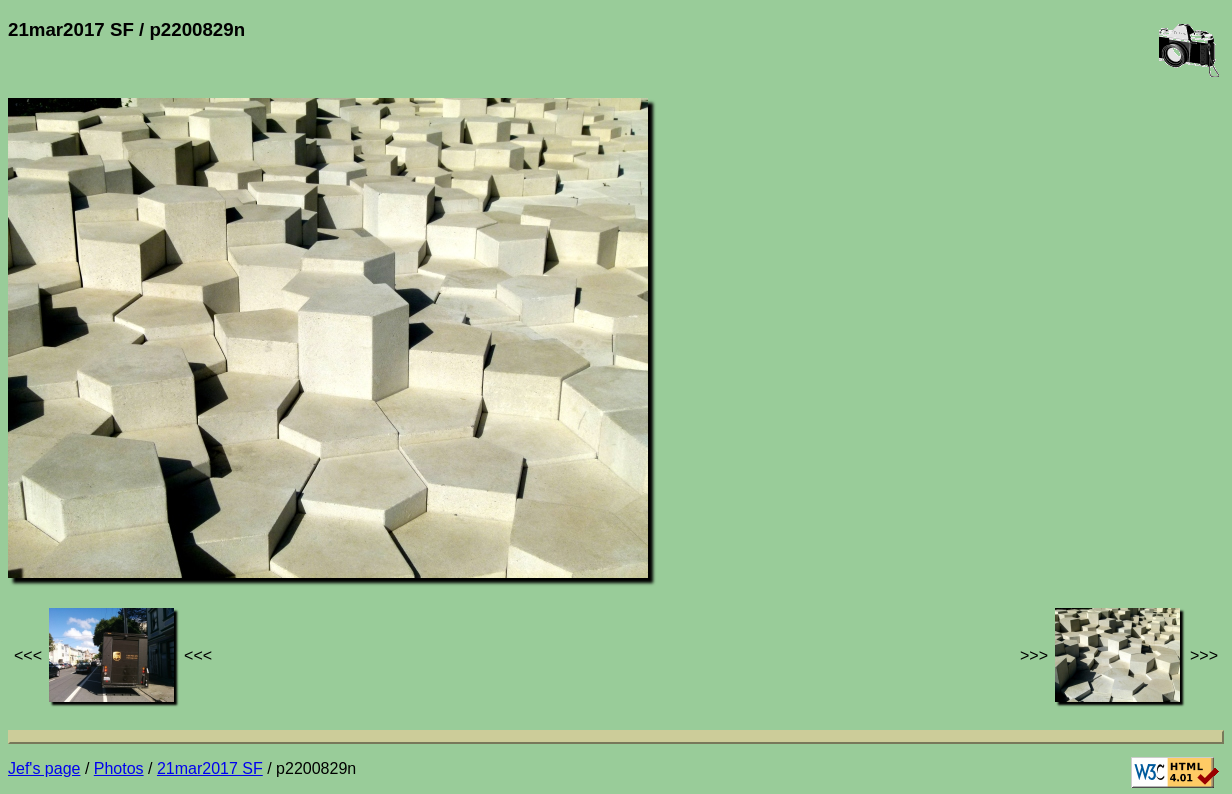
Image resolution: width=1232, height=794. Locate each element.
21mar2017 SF (210, 768)
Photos (119, 768)
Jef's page (44, 768)
